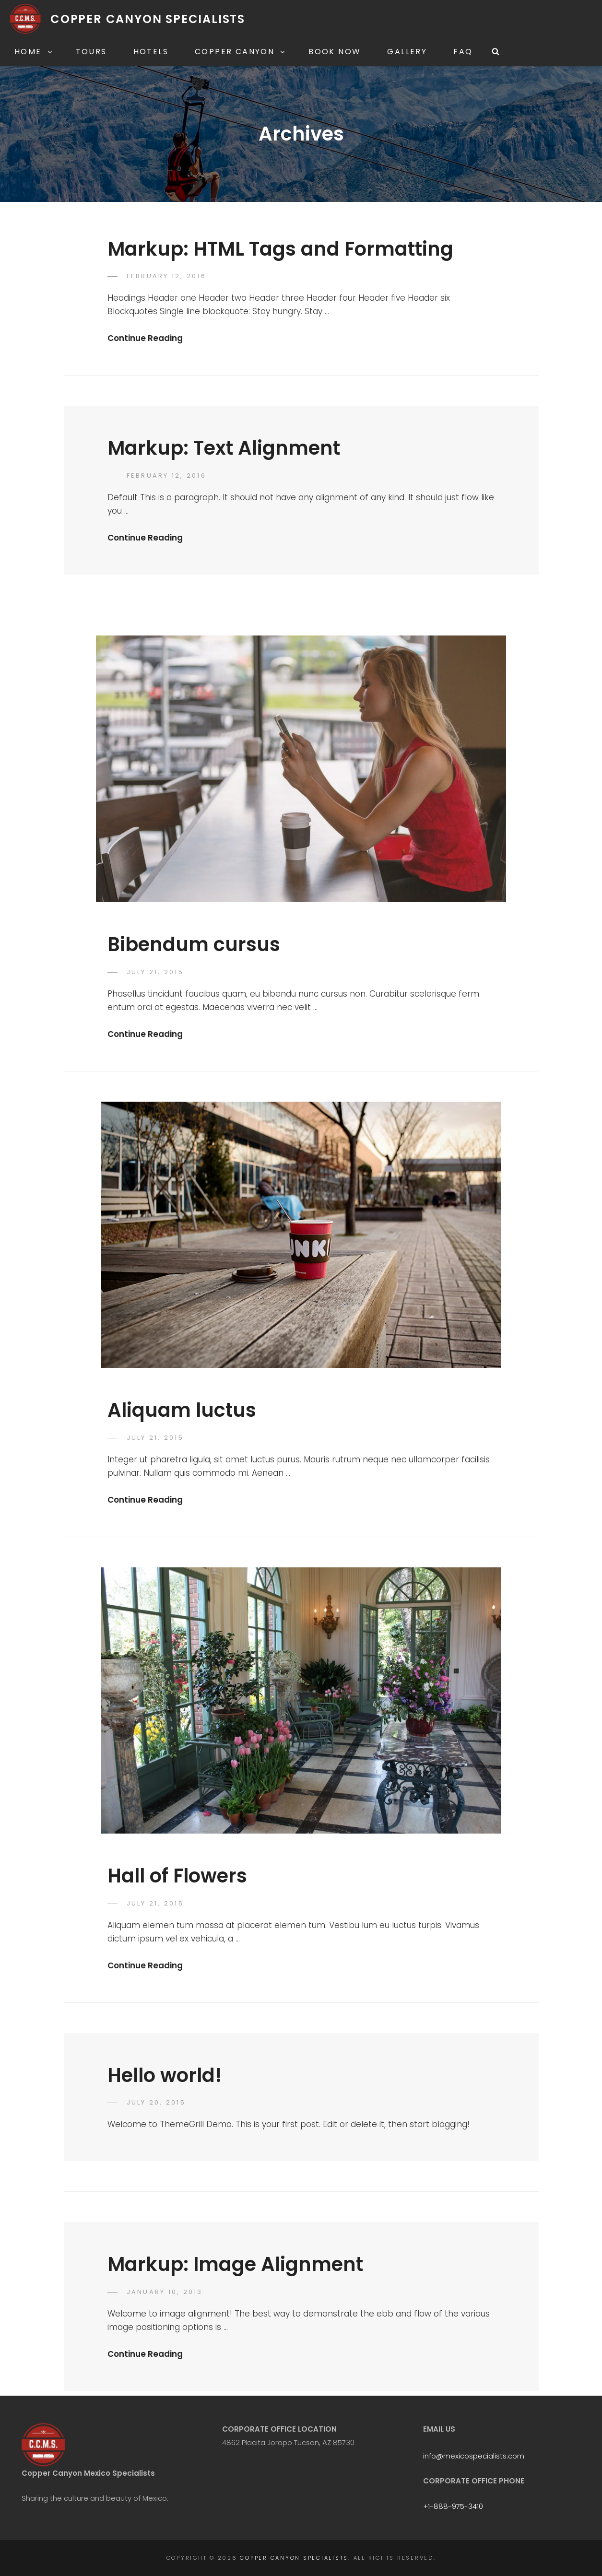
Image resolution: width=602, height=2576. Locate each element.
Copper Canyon (240, 51)
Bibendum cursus (193, 944)
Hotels (150, 51)
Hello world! (164, 2075)
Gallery (407, 51)
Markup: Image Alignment (235, 2264)
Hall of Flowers (177, 1875)
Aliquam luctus (181, 1410)
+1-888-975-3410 (453, 2506)
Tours (91, 51)
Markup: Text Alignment (223, 448)
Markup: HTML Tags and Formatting (280, 248)
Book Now (334, 51)
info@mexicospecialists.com (473, 2456)
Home (34, 51)
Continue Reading (145, 338)
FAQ (462, 51)
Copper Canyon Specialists (147, 19)
